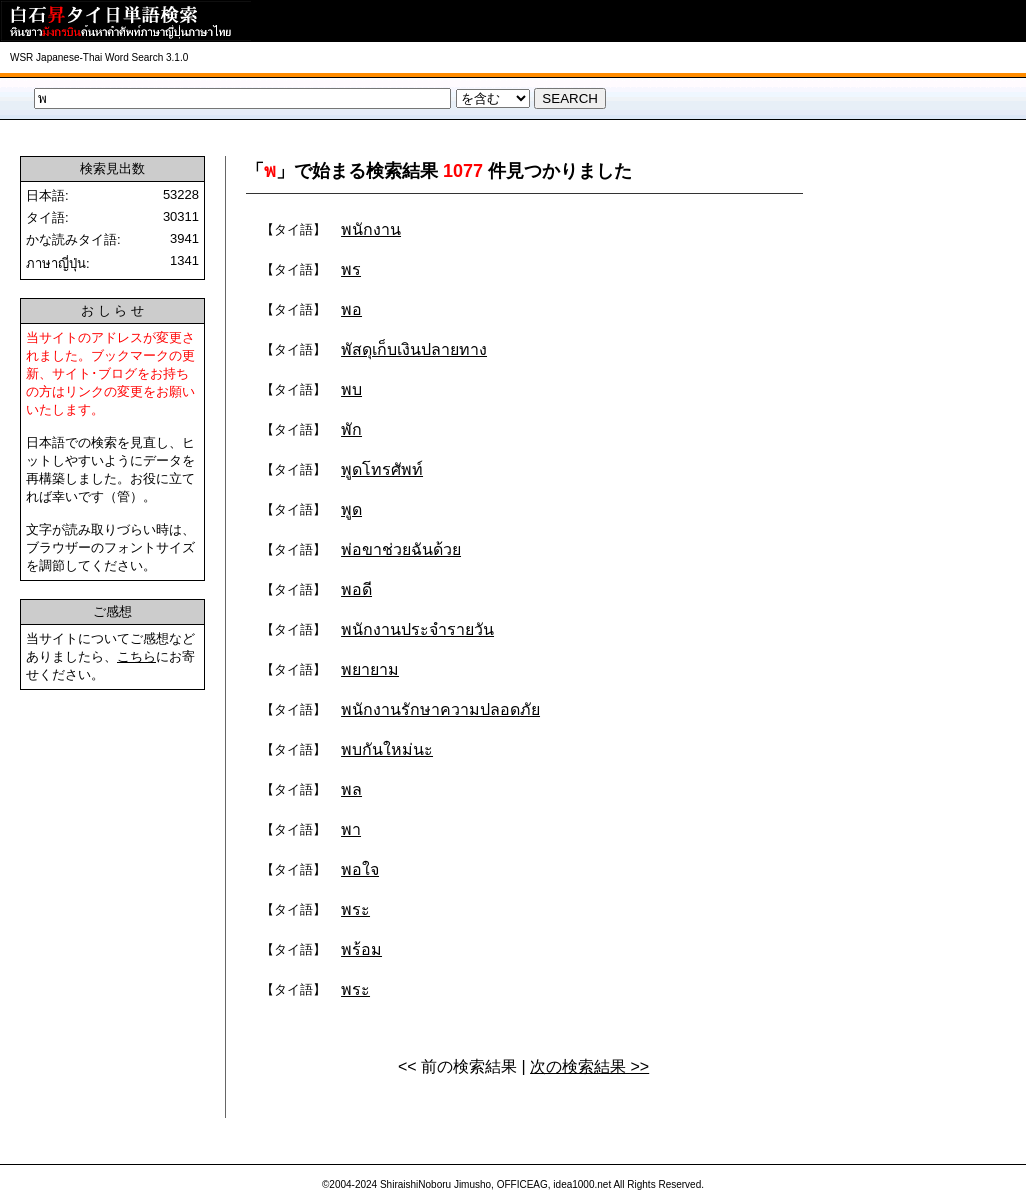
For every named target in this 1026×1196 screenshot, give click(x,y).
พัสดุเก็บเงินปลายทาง (414, 349)
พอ (351, 309)
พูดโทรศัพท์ (382, 469)
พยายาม (370, 669)
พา (351, 829)
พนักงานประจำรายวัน (417, 629)
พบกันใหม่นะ (387, 749)
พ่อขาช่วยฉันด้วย (401, 549)
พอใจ (360, 869)
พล (351, 789)
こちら (136, 656)
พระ (355, 909)
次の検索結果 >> (589, 1066)
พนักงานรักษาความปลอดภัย (440, 709)
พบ (351, 389)
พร (351, 269)
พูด (351, 509)
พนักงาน (371, 229)
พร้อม (361, 949)
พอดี (356, 589)
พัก (351, 429)
